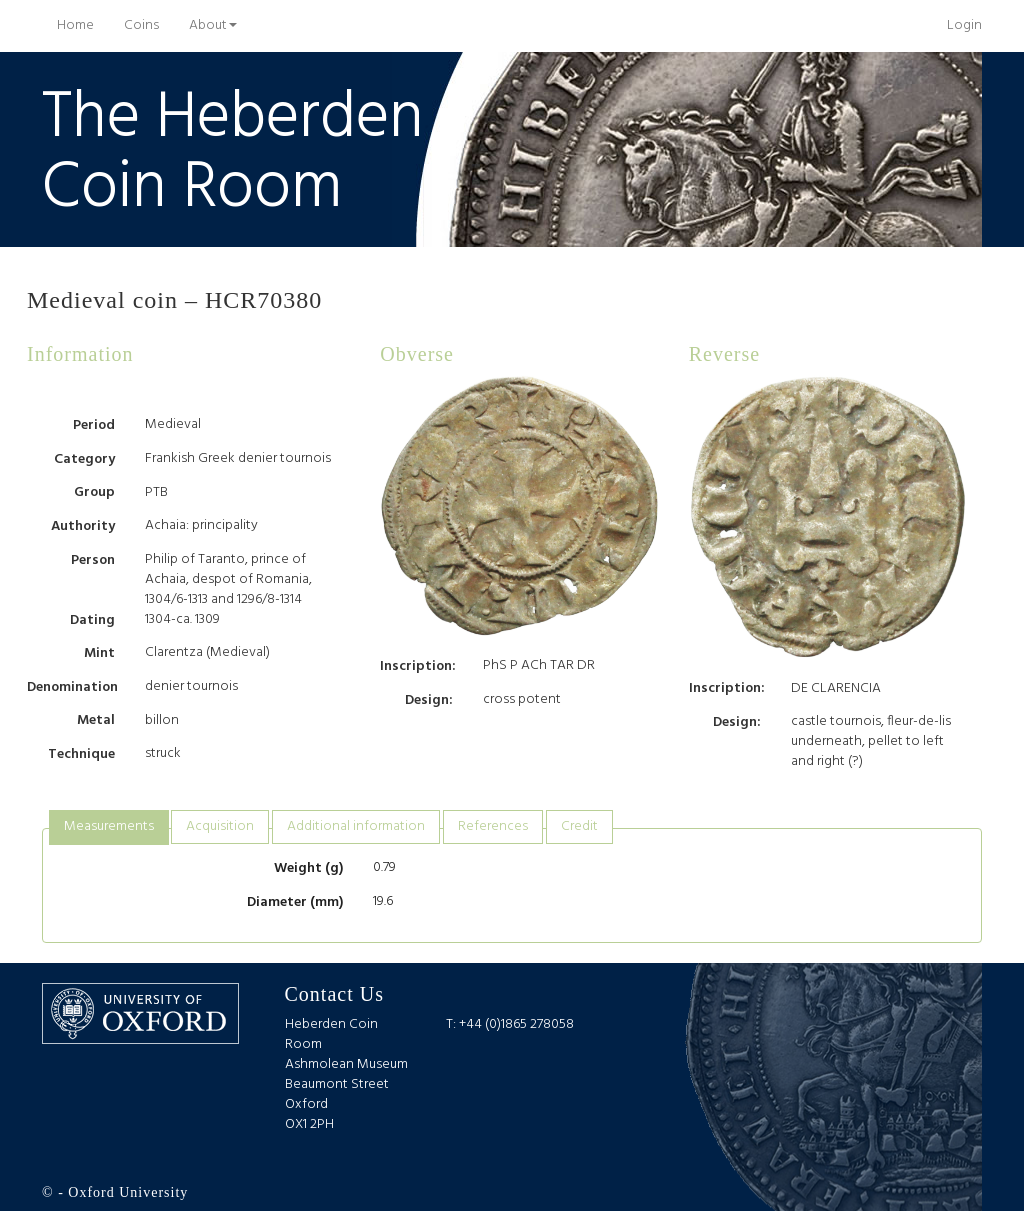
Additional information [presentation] (356, 826)
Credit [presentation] (579, 826)
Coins (141, 25)
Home (83, 25)
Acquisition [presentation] (220, 826)
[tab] (109, 827)
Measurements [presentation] (109, 826)
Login (964, 25)
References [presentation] (493, 826)
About (213, 25)
